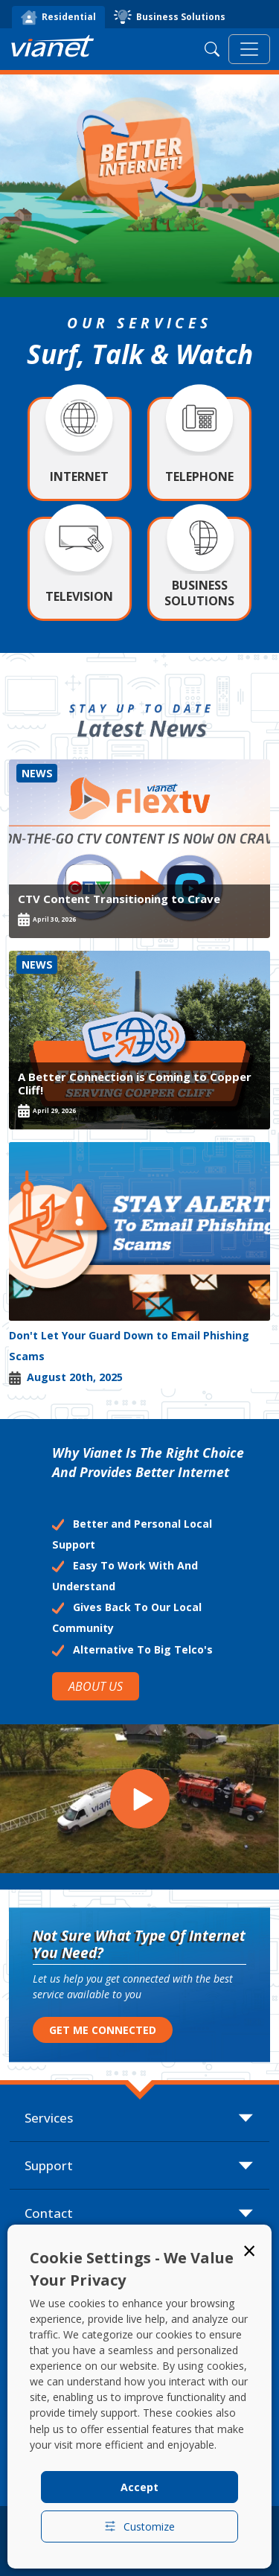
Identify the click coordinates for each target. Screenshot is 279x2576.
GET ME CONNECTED (102, 2030)
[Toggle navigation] (249, 49)
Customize (139, 2526)
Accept (139, 2487)
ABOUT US (95, 1686)
